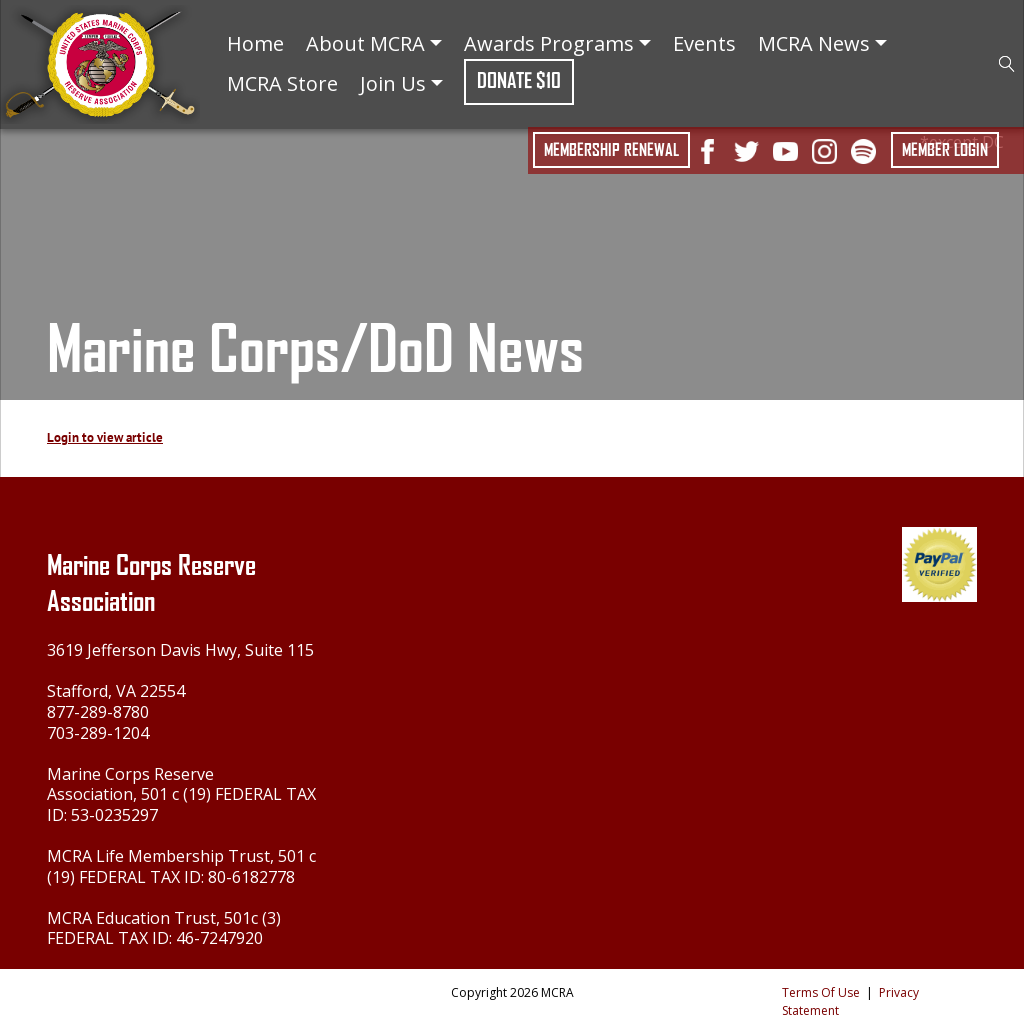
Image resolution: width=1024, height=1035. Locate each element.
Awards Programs (557, 43)
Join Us (401, 83)
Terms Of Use (821, 992)
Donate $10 (519, 80)
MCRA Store (282, 83)
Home (255, 43)
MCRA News (822, 43)
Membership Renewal (611, 150)
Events (704, 43)
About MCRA (374, 43)
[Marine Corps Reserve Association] (100, 62)
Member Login (945, 150)
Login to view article (105, 437)
